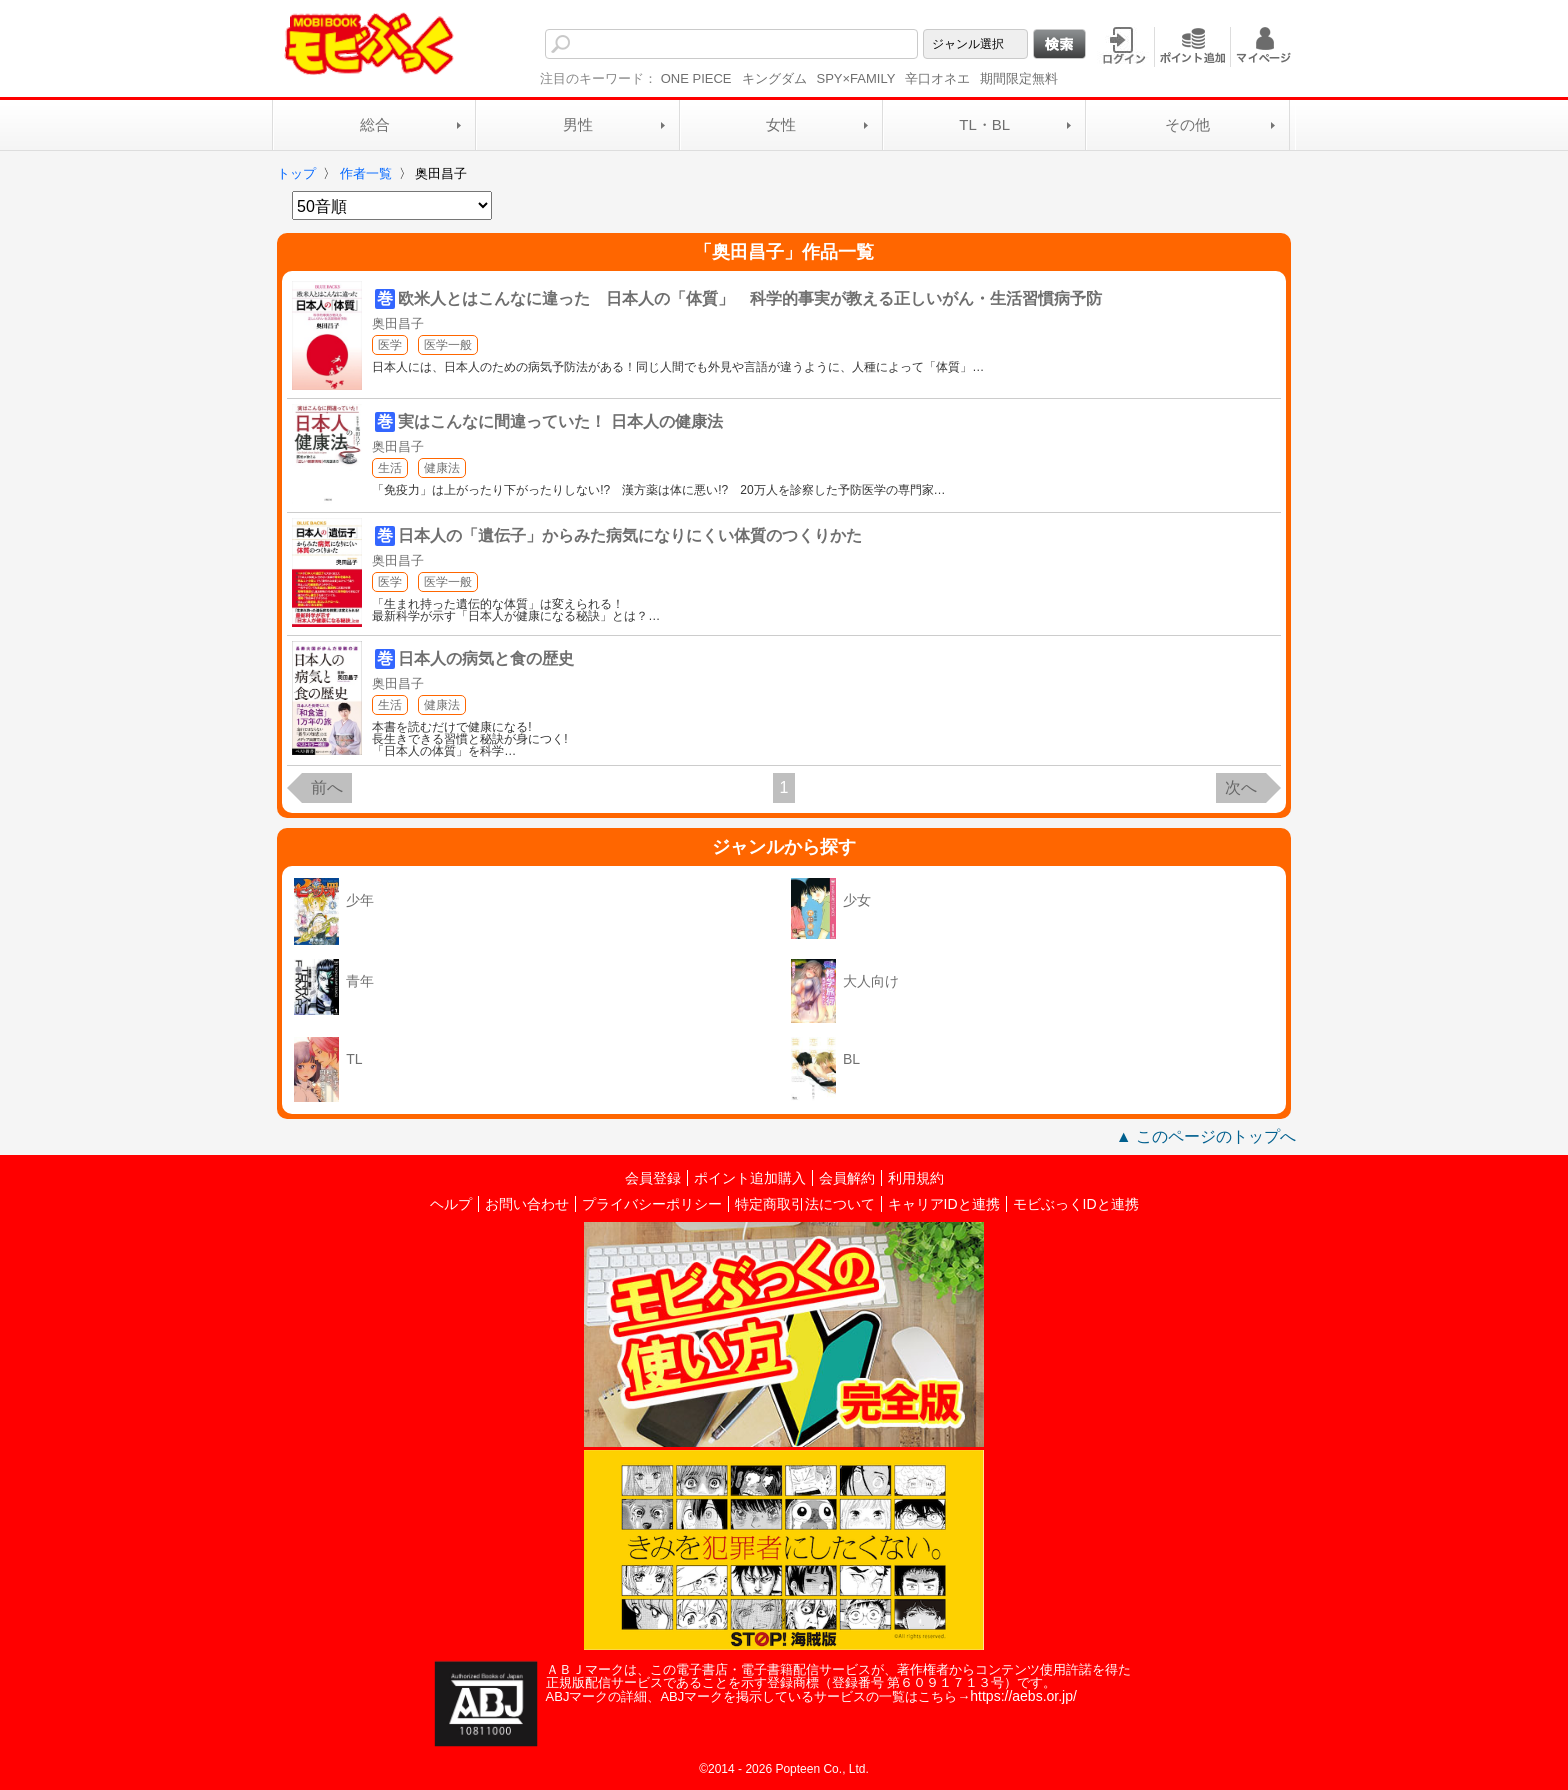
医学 (390, 345)
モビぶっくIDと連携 (1076, 1204)
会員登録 (653, 1178)
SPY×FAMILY (856, 78)
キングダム (774, 78)
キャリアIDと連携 (944, 1204)
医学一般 (448, 345)
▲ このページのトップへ (1206, 1136)
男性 (578, 124)
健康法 (442, 468)
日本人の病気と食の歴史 (486, 658)
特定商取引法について (805, 1204)
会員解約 (847, 1178)
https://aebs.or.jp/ (1023, 1696)
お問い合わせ (527, 1204)
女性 (781, 124)
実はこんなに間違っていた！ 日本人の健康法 (560, 421)
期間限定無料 (1019, 78)
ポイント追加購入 (750, 1178)
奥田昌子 (398, 323)
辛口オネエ (937, 78)
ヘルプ (451, 1204)
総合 (375, 124)
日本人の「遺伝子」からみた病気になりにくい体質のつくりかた (630, 535)
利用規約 (916, 1178)
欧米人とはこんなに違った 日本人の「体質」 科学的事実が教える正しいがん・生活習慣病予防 (750, 298)
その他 (1187, 124)
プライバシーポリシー (652, 1204)
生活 (390, 468)
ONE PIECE (696, 78)
